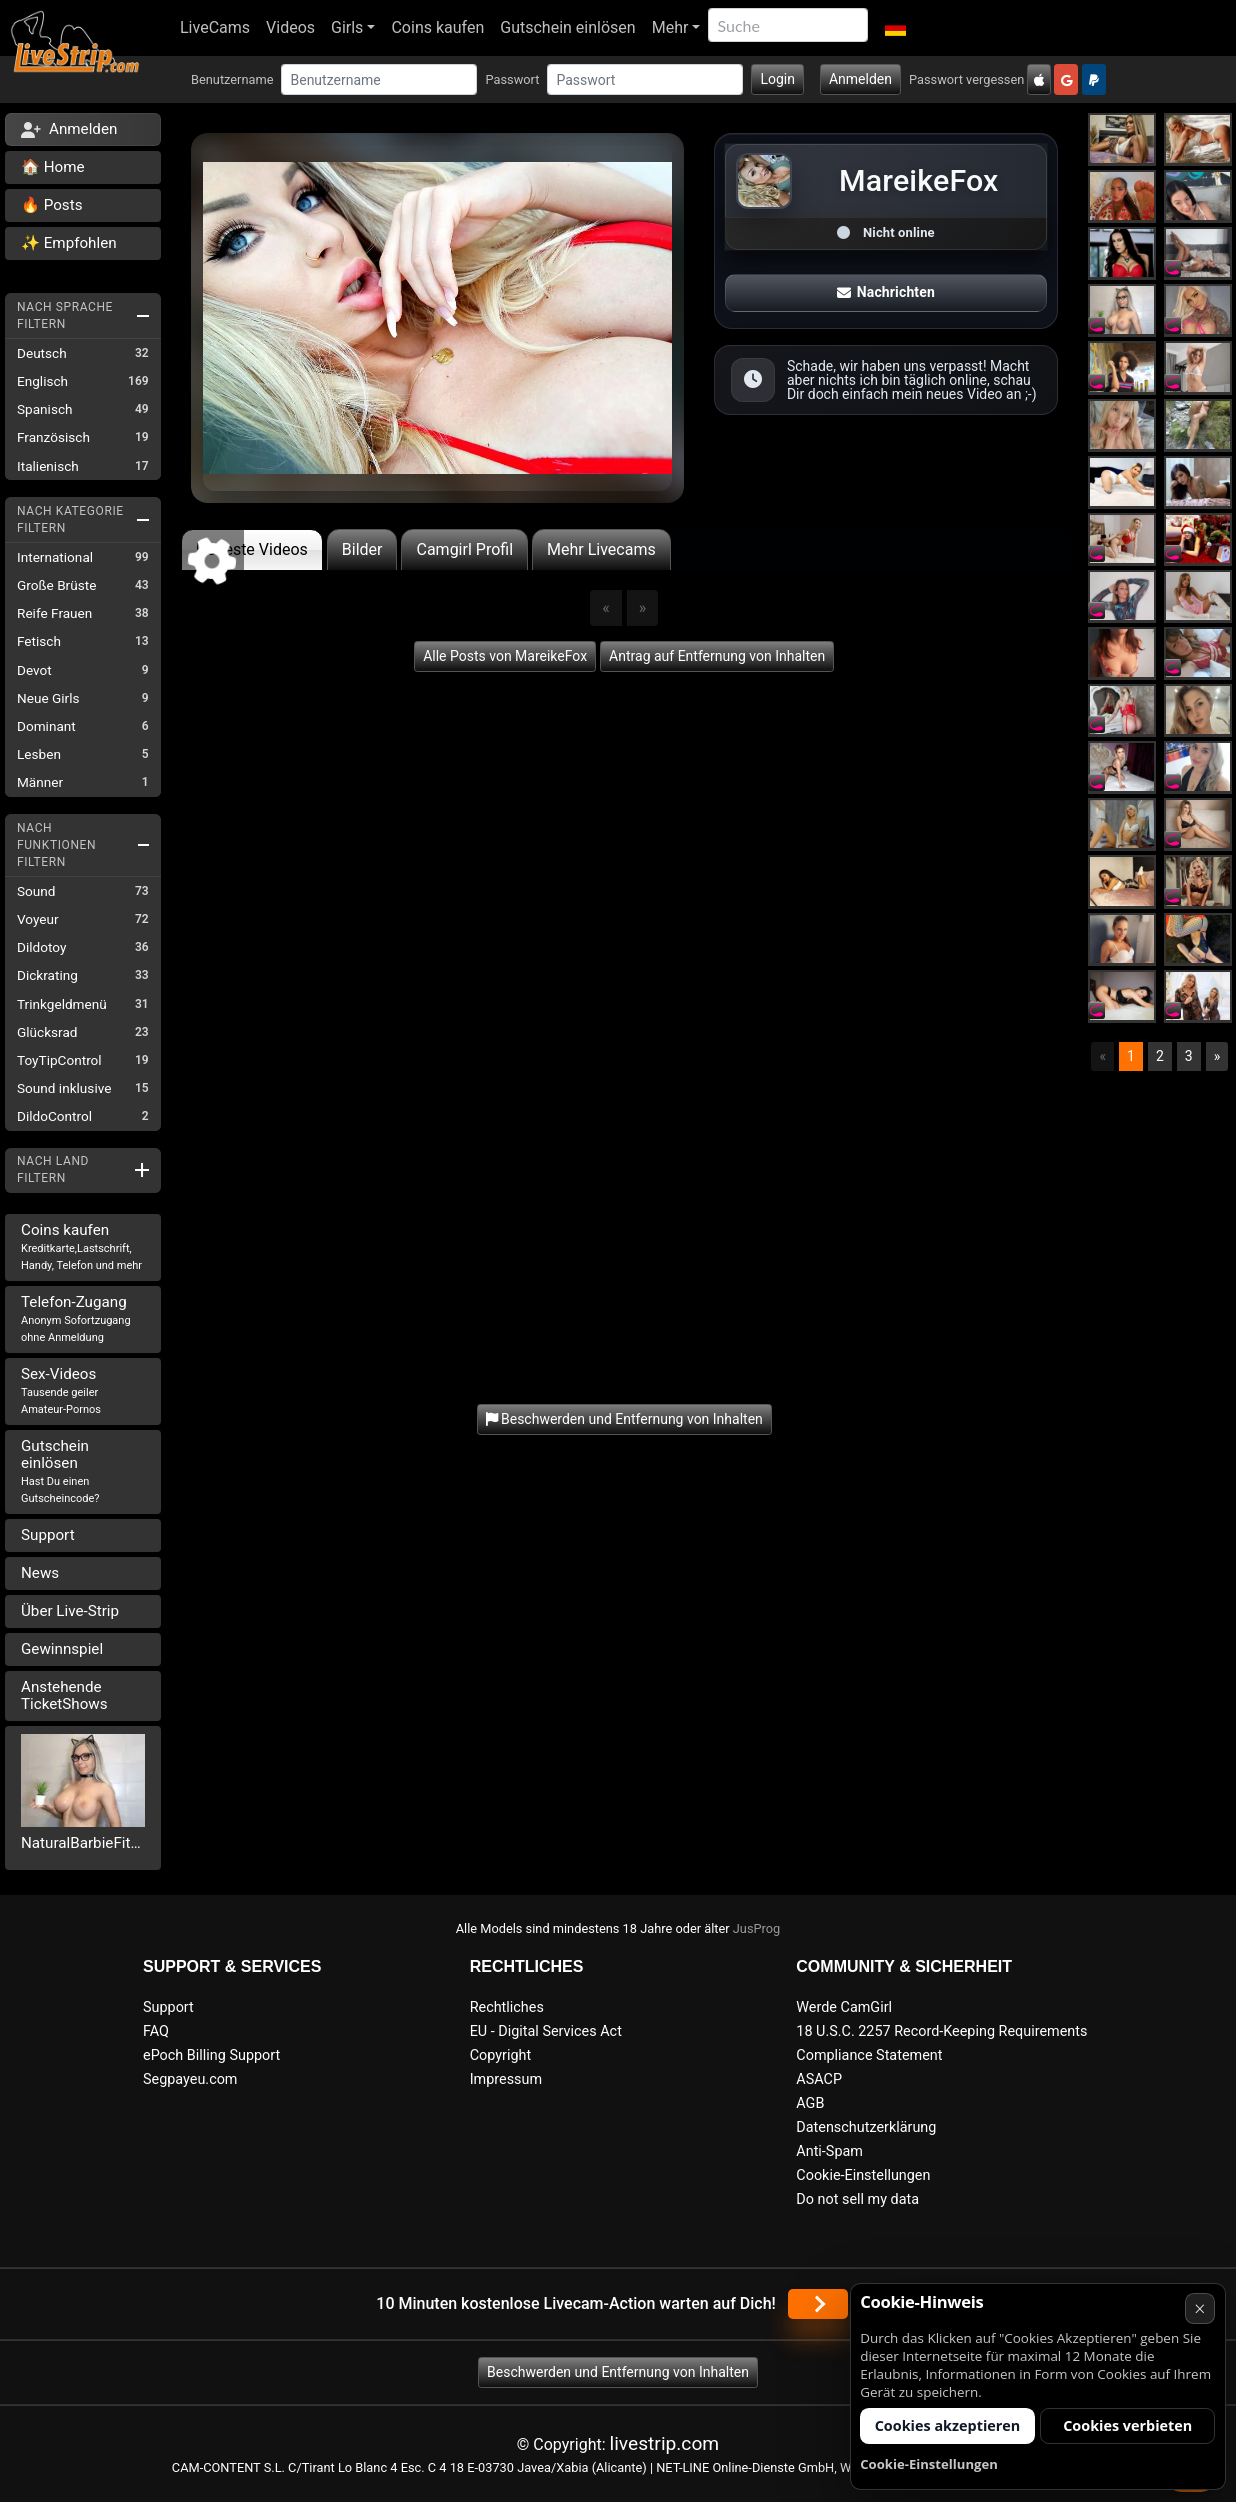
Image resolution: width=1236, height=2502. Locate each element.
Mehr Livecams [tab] (601, 549)
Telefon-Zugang (76, 1318)
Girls (347, 27)
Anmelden (860, 79)
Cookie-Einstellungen (863, 2175)
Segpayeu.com (190, 2079)
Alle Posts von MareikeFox (505, 656)
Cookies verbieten (1127, 2425)
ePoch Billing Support (211, 2055)
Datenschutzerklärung (866, 2127)
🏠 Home (53, 167)
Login (777, 79)
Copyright (500, 2055)
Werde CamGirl (844, 2007)
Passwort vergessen (966, 79)
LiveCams (215, 27)
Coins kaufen (437, 27)
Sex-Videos (61, 1390)
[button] (894, 28)
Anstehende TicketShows (64, 1695)
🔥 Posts (51, 205)
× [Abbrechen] (1199, 2308)
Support (48, 1535)
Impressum (506, 2079)
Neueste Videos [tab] (252, 549)
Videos (290, 27)
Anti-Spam (829, 2151)
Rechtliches (507, 2007)
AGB (810, 2103)
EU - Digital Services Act (546, 2031)
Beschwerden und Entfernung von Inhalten (618, 2372)
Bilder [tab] (362, 549)
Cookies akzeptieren (948, 2425)
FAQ (156, 2031)
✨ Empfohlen (69, 243)
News (40, 1573)
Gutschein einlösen (567, 27)
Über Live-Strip (70, 1611)
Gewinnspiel (62, 1649)
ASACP (819, 2079)
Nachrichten (886, 292)
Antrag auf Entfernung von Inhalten (717, 656)
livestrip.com (665, 2443)
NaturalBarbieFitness (83, 1843)
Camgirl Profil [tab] (464, 549)
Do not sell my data (857, 2199)
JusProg (757, 1928)
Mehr (670, 27)
